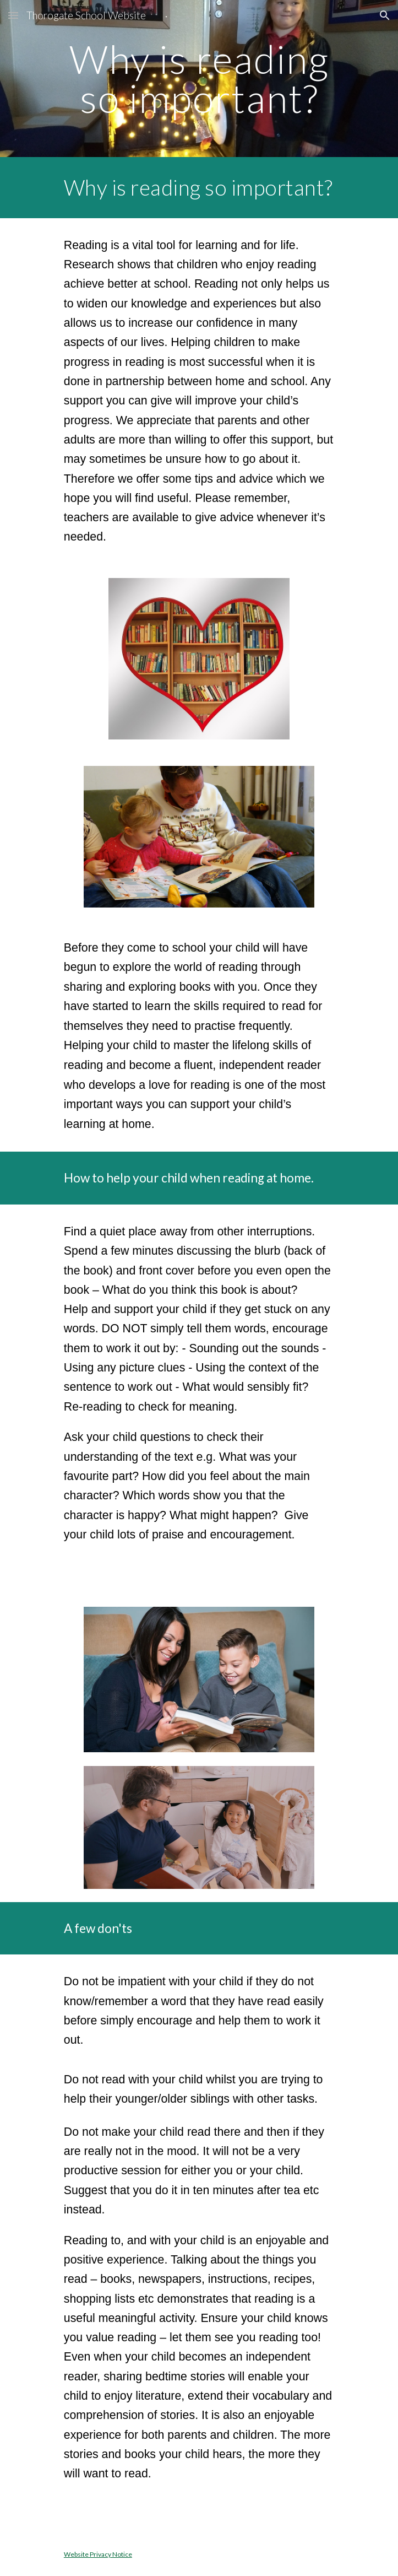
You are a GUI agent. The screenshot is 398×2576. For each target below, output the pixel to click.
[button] (13, 15)
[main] (199, 78)
